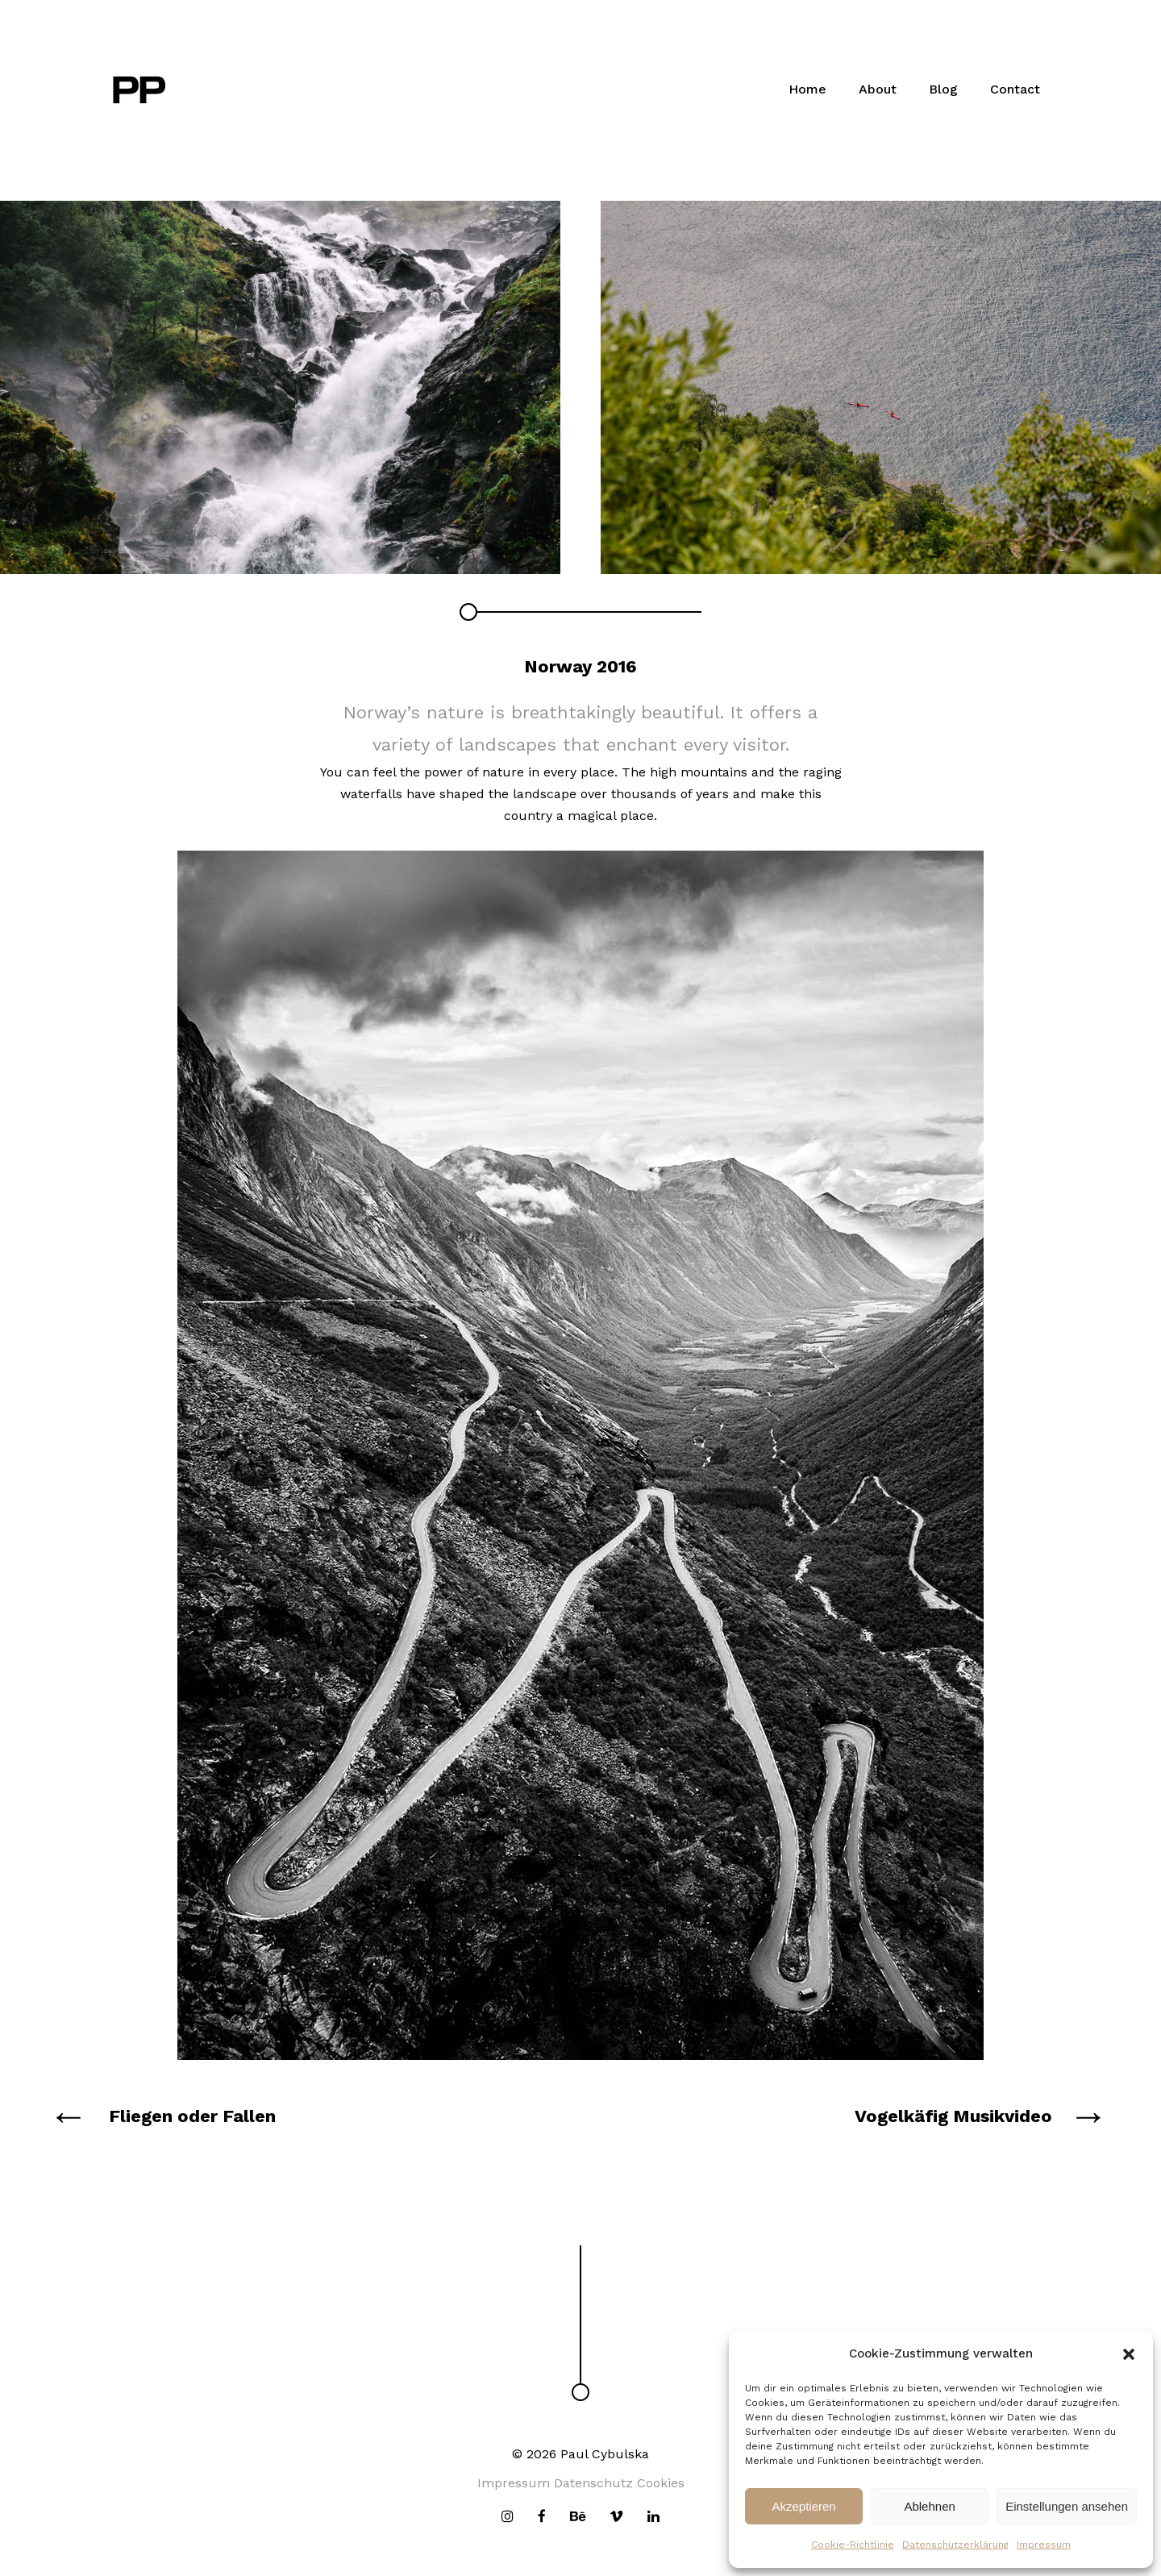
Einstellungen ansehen (1066, 2506)
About (878, 89)
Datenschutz (593, 2483)
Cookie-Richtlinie (852, 2544)
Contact (1015, 89)
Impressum (1044, 2544)
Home (807, 89)
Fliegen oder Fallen (192, 2116)
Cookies (661, 2483)
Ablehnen (929, 2506)
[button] (1129, 2354)
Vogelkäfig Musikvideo (953, 2116)
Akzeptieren (803, 2506)
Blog (943, 89)
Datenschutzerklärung (955, 2544)
